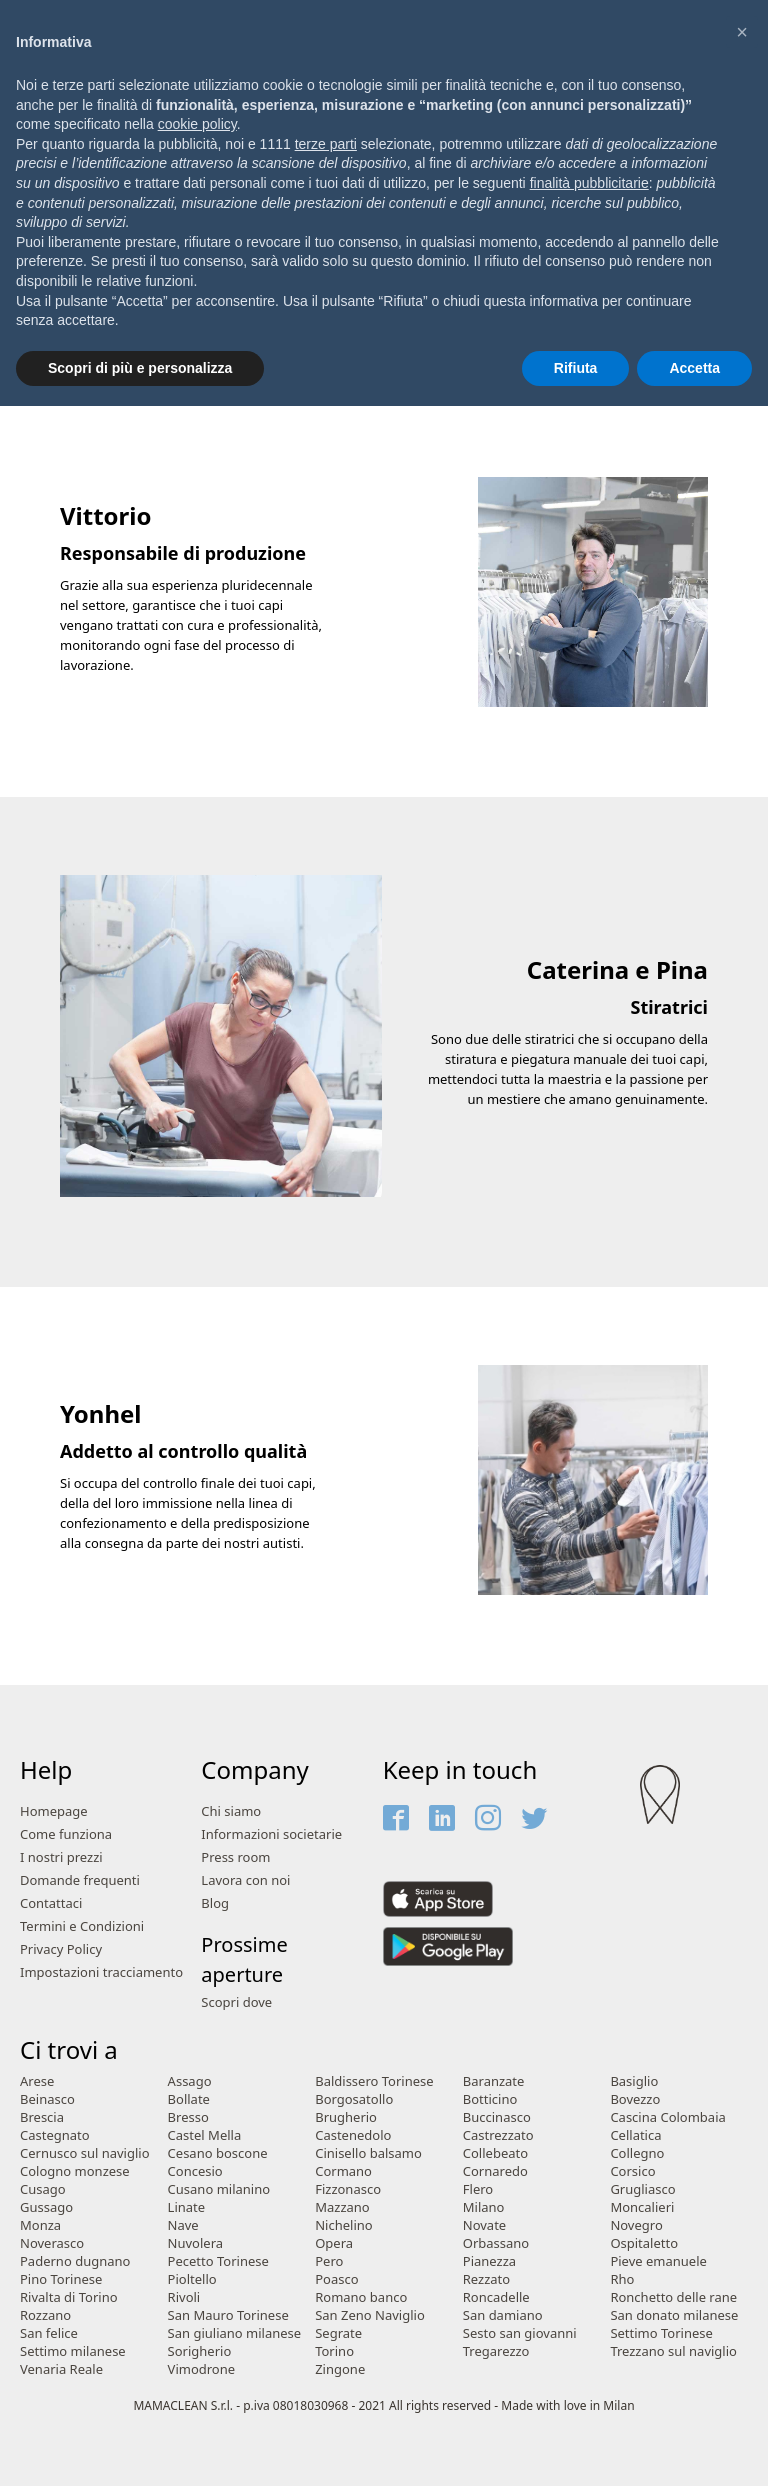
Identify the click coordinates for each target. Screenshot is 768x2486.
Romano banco (361, 2297)
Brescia (42, 2117)
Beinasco (47, 2099)
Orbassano (496, 2243)
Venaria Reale (61, 2369)
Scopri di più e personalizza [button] (140, 368)
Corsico (632, 2171)
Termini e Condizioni (82, 1926)
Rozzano (45, 2315)
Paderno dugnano (75, 2261)
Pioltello (192, 2279)
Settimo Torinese (661, 2333)
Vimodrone (202, 2369)
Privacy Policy (61, 1949)
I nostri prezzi (61, 1857)
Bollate (189, 2099)
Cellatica (635, 2135)
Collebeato (495, 2153)
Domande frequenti (80, 1880)
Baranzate (494, 2081)
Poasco (336, 2279)
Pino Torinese (61, 2279)
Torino (334, 2351)
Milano (484, 2207)
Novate (484, 2225)
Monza (40, 2225)
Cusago (43, 2189)
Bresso (188, 2117)
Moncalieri (642, 2207)
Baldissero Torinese (374, 2081)
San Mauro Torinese (228, 2315)
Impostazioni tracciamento (101, 1972)
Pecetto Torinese (218, 2261)
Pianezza (489, 2261)
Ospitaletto (644, 2243)
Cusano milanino (219, 2189)
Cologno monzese (75, 2171)
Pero (329, 2261)
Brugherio (346, 2117)
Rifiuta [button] (576, 368)
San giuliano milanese (235, 2333)
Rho (622, 2279)
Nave (183, 2225)
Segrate (338, 2333)
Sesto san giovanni (520, 2333)
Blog (215, 1903)
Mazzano (342, 2207)
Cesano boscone (218, 2153)
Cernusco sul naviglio (85, 2153)
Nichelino (343, 2225)
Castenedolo (353, 2135)
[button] (742, 32)
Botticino (490, 2099)
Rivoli (184, 2297)
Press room (235, 1857)
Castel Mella (205, 2135)
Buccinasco (497, 2117)
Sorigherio (200, 2351)
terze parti (326, 144)
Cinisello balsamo (368, 2153)
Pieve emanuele (658, 2261)
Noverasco (52, 2243)
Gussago (46, 2207)
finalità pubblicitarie (589, 183)
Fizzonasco (348, 2189)
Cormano (343, 2171)
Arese (37, 2081)
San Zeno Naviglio (370, 2315)
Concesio (195, 2171)
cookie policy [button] (197, 124)
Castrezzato (498, 2135)
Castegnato (55, 2135)
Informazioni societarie (271, 1834)
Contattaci (51, 1903)
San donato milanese (674, 2315)
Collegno (637, 2153)
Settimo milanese (73, 2351)
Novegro (636, 2225)
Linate (187, 2207)
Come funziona (66, 1834)
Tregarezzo (496, 2351)
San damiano (503, 2315)
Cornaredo (495, 2171)
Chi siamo (231, 1811)
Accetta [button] (694, 368)
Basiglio (634, 2081)
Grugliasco (642, 2189)
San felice (49, 2333)
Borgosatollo (354, 2099)
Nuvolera (195, 2243)
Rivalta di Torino (69, 2297)
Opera (334, 2243)
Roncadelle (496, 2297)
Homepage (54, 1811)
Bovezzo (635, 2099)
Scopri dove (236, 2002)
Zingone (340, 2369)
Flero (478, 2189)
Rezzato (486, 2279)
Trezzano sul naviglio (673, 2351)
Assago (190, 2081)
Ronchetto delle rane (673, 2297)
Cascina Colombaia (667, 2117)
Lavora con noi (245, 1880)
